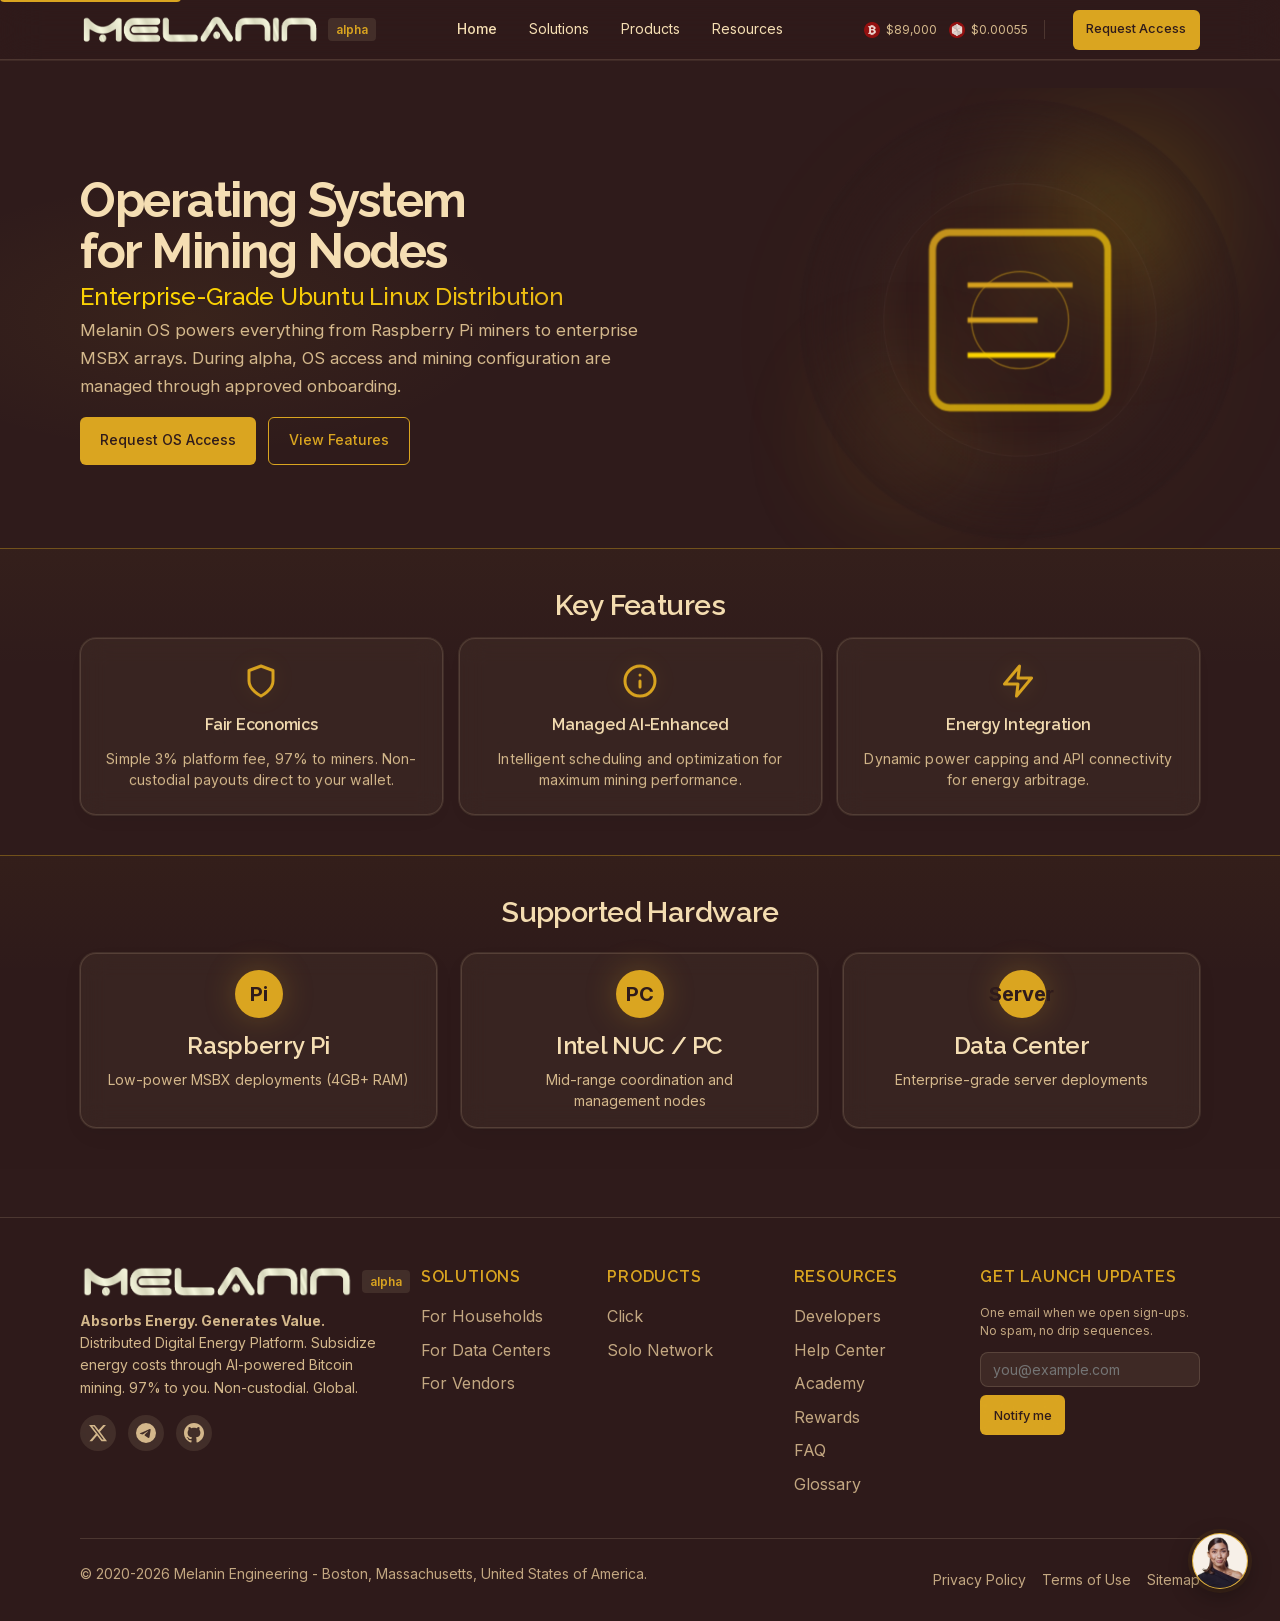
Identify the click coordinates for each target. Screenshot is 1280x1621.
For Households (482, 1316)
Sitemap (1173, 1579)
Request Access (1136, 28)
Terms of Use (1086, 1579)
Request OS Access (168, 442)
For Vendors (468, 1383)
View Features (339, 442)
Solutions (559, 28)
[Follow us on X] (98, 1433)
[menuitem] (559, 29)
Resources (747, 28)
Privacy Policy (979, 1579)
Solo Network (660, 1350)
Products (650, 28)
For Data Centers (486, 1350)
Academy (829, 1383)
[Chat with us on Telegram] (1220, 1561)
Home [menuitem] (477, 28)
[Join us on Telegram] (146, 1433)
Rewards (827, 1417)
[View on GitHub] (194, 1433)
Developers (837, 1316)
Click (625, 1316)
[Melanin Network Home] (228, 30)
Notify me (1023, 1415)
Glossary (827, 1484)
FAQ (810, 1450)
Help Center (840, 1350)
